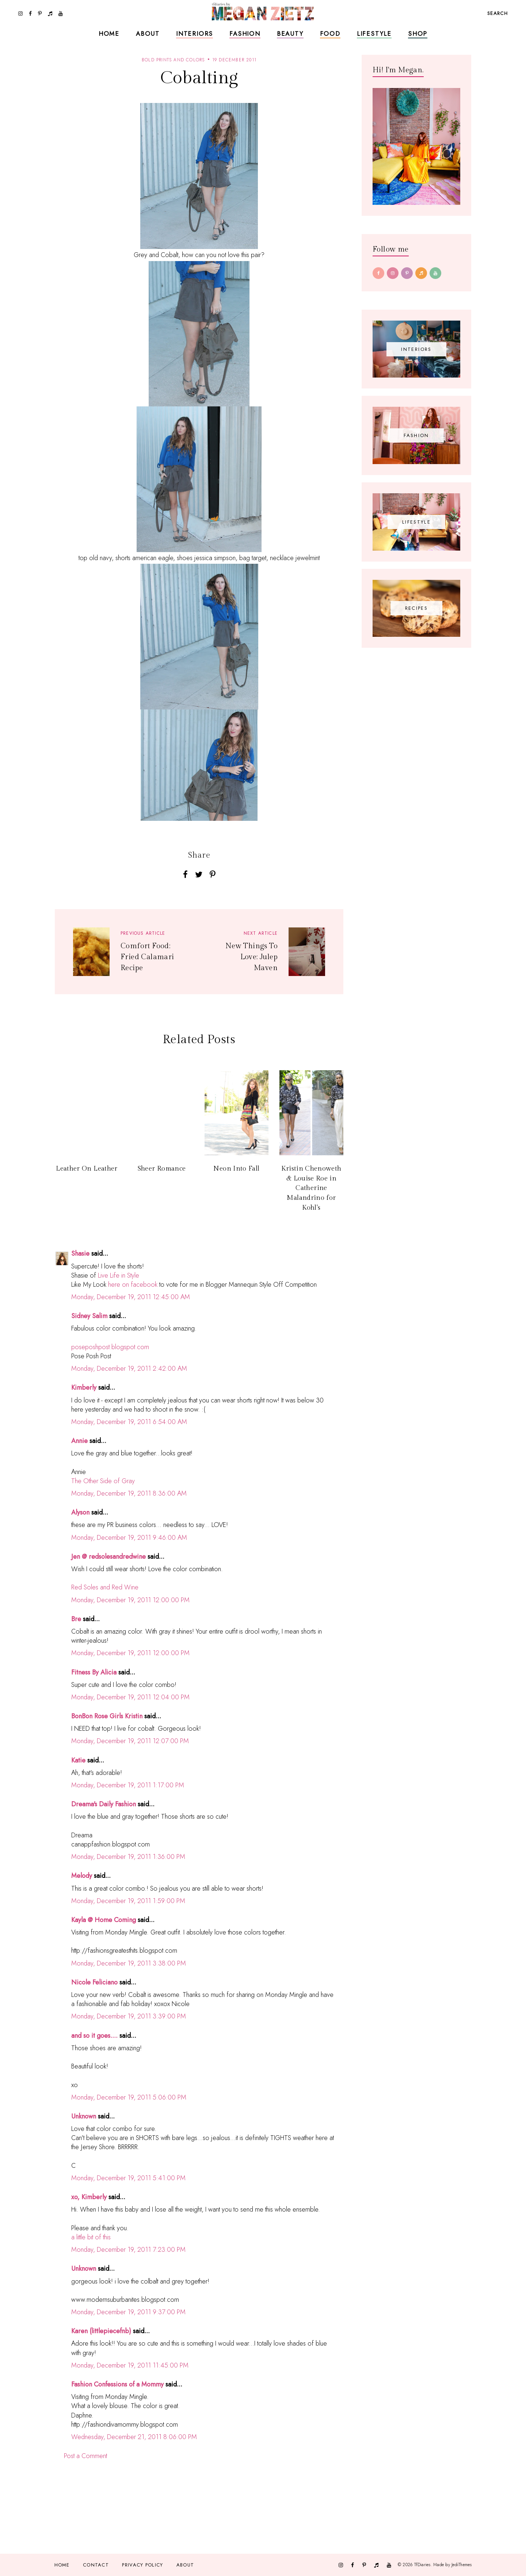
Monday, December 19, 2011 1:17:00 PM (127, 1785)
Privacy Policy (142, 2564)
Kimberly (83, 1387)
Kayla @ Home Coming (103, 1920)
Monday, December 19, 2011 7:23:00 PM (128, 2249)
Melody (81, 1875)
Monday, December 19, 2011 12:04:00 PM (130, 1697)
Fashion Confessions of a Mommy (117, 2384)
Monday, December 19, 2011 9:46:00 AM (129, 1537)
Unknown (83, 2116)
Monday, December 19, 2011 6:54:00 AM (129, 1422)
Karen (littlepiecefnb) (101, 2331)
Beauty (290, 33)
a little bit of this (91, 2237)
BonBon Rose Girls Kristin (106, 1716)
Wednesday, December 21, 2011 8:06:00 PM (134, 2437)
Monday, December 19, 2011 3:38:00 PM (128, 1963)
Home (109, 33)
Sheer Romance (162, 1168)
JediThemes (461, 2564)
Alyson (80, 1512)
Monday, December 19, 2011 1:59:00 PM (128, 1901)
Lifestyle (374, 33)
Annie (79, 1441)
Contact (96, 2564)
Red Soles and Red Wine (104, 1587)
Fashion (244, 33)
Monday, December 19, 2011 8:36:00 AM (129, 1493)
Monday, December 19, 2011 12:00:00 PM (130, 1600)
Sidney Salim (89, 1316)
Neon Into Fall (236, 1168)
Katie (78, 1760)
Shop (417, 33)
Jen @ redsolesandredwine (108, 1556)
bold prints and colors (173, 60)
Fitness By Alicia (94, 1672)
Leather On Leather (86, 1168)
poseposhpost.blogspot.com (110, 1347)
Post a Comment (85, 2456)
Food (330, 33)
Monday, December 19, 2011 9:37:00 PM (128, 2312)
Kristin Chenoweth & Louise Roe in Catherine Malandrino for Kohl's (311, 1188)
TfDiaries (422, 2564)
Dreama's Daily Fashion (103, 1804)
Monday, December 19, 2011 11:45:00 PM (129, 2365)
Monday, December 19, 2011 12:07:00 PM (130, 1741)
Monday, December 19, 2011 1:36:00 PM (128, 1856)
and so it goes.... (94, 2035)
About (148, 33)
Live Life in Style (118, 1275)
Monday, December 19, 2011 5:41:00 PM (128, 2178)
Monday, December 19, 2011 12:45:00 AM (130, 1297)
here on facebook (132, 1284)
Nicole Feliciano (94, 1982)
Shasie (80, 1253)
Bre (76, 1619)
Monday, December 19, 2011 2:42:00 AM (129, 1368)
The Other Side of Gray (103, 1481)
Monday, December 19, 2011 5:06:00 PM (128, 2097)
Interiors (194, 33)
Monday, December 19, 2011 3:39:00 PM (128, 2016)
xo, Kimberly (89, 2197)
